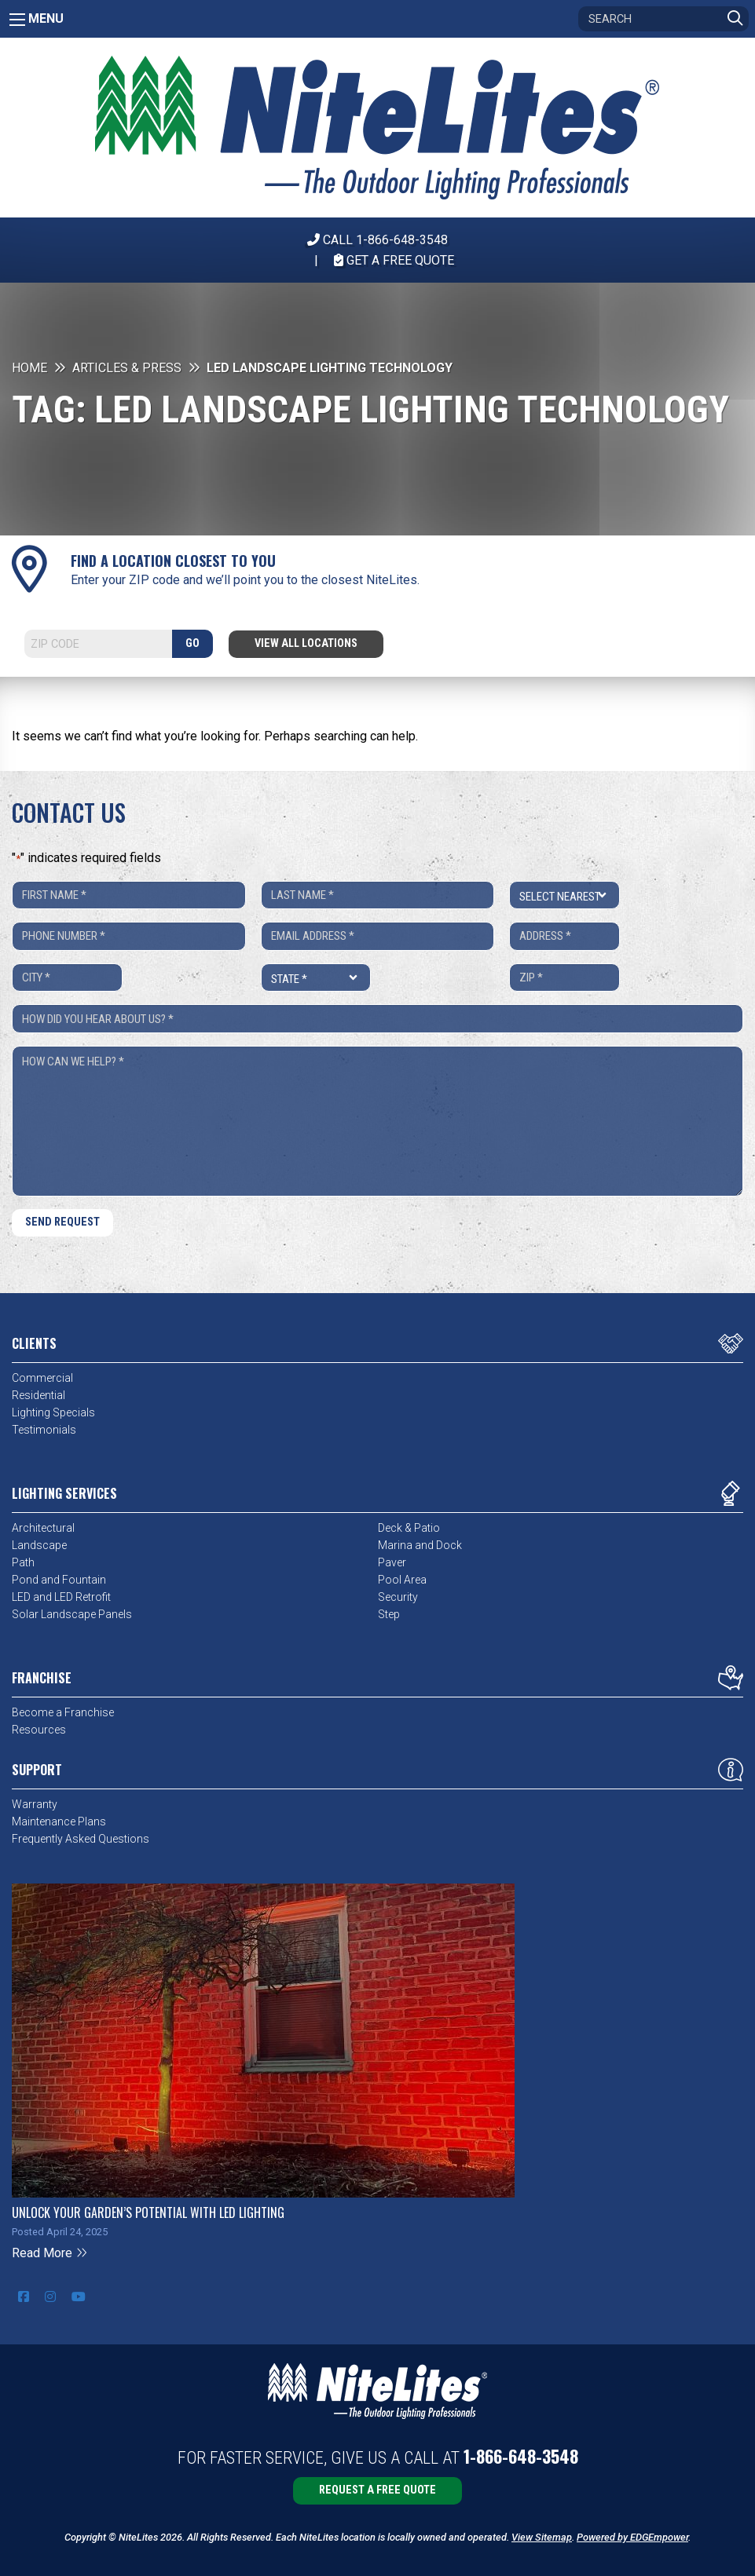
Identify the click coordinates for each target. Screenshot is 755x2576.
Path (23, 1562)
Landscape (39, 1545)
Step (389, 1614)
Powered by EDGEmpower (632, 2537)
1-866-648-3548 (521, 2455)
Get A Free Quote (394, 260)
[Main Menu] (17, 19)
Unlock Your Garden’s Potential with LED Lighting (148, 2212)
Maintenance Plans (59, 1821)
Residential (38, 1395)
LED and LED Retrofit (61, 1597)
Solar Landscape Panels (72, 1614)
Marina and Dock (420, 1545)
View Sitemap (541, 2537)
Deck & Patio (409, 1528)
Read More (50, 2252)
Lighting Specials (53, 1412)
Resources (39, 1729)
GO (192, 643)
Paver (392, 1562)
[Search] (663, 18)
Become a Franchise (63, 1712)
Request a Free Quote (377, 2490)
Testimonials (44, 1429)
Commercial (42, 1378)
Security (398, 1597)
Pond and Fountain (59, 1579)
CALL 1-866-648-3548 (377, 239)
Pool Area (402, 1579)
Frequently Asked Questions (80, 1838)
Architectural (43, 1528)
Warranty (34, 1804)
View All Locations (306, 643)
